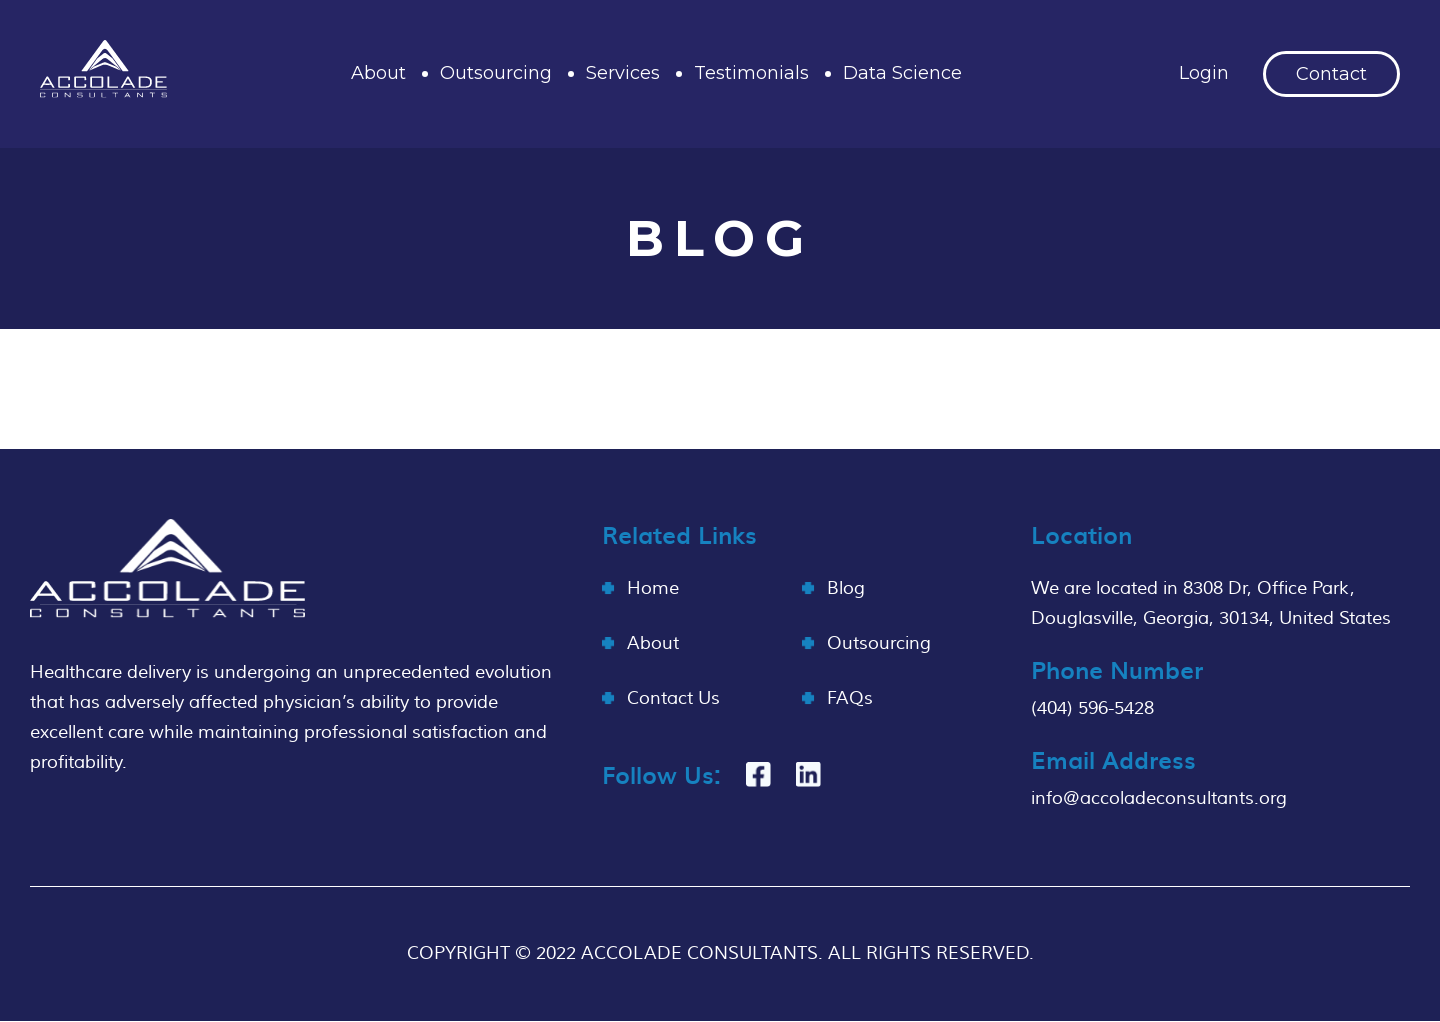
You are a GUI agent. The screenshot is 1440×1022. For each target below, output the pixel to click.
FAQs (850, 698)
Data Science (902, 73)
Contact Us (673, 698)
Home (653, 588)
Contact (1331, 74)
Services (623, 73)
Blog (846, 588)
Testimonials (751, 73)
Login (1204, 73)
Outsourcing (496, 73)
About (378, 73)
